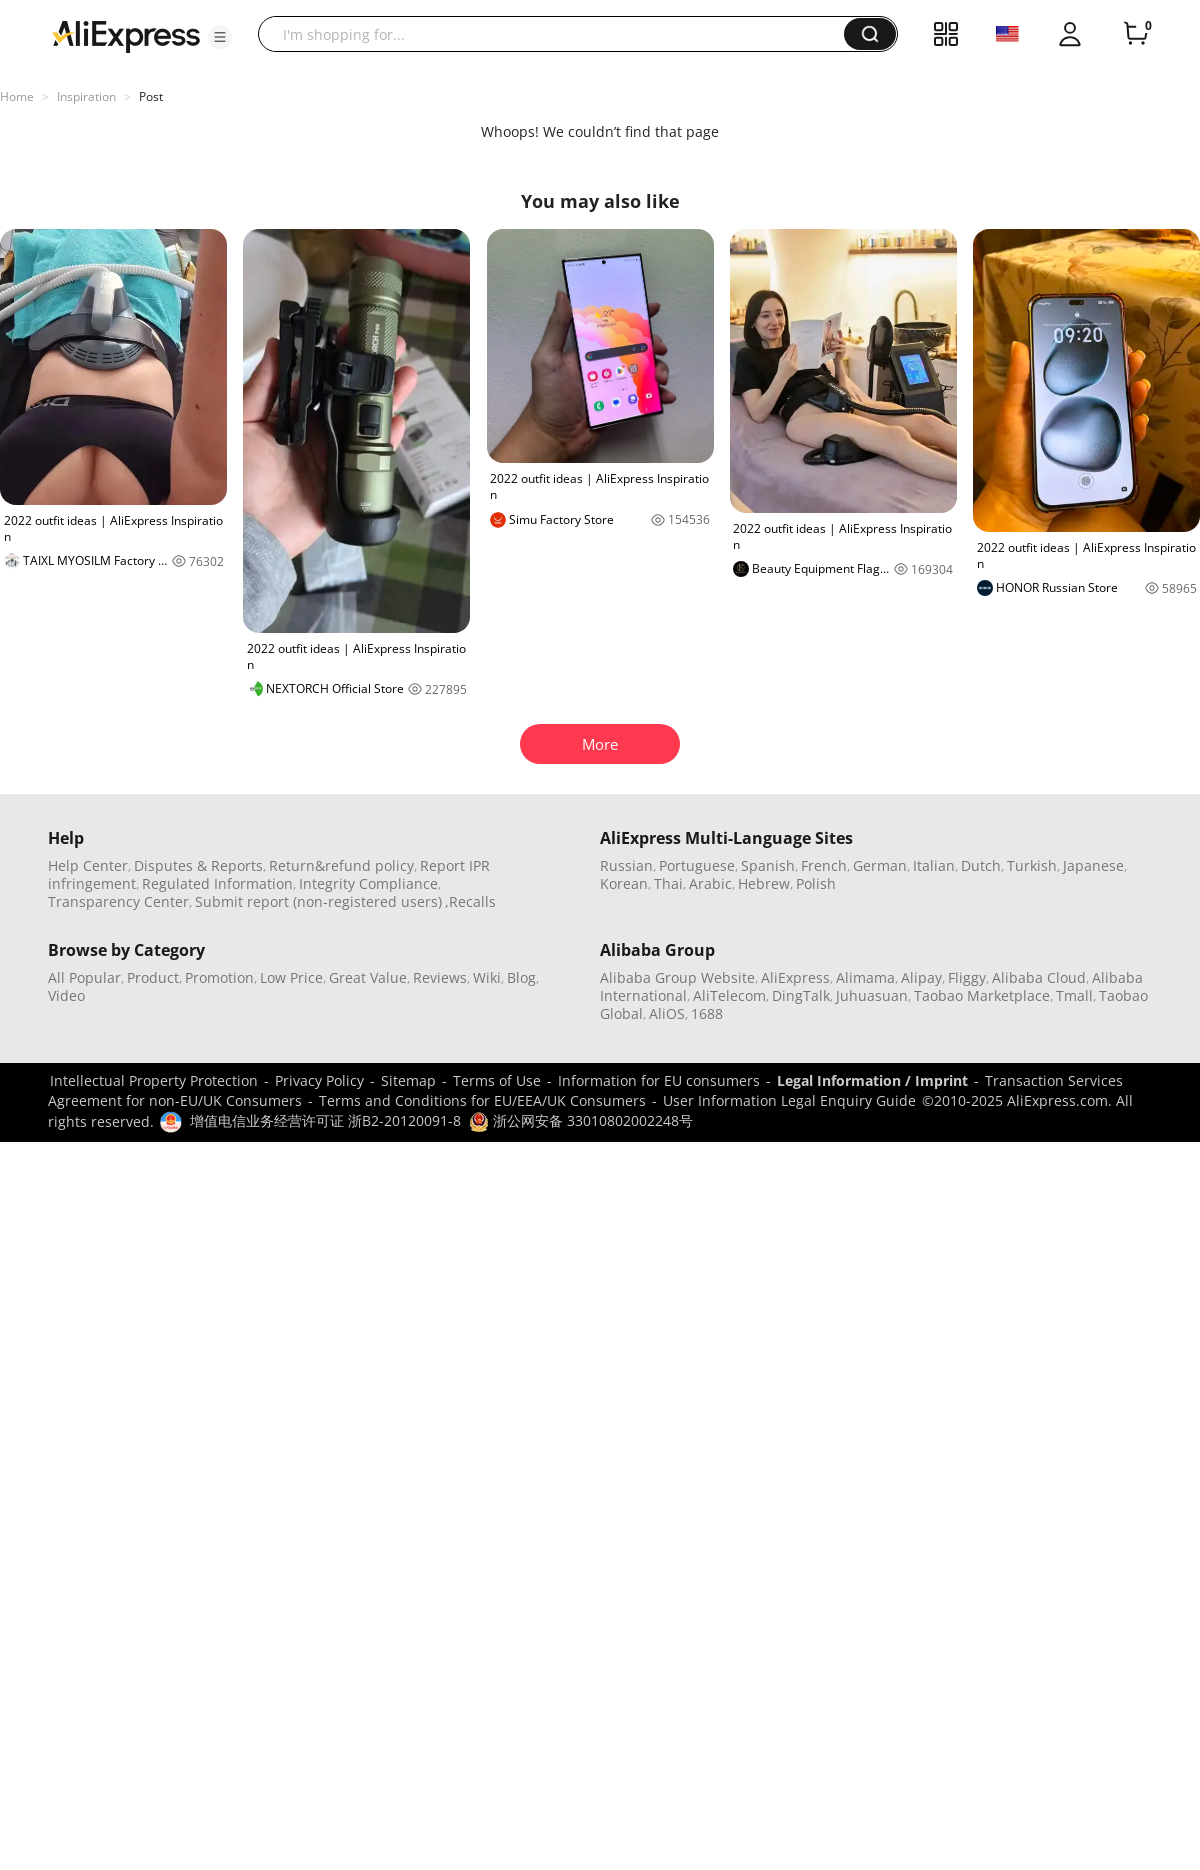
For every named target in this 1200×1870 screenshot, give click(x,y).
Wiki (487, 977)
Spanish (768, 865)
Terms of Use (497, 1080)
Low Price (291, 977)
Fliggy (967, 977)
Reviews (440, 977)
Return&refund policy (341, 865)
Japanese (1093, 865)
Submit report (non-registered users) (318, 901)
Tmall (1074, 995)
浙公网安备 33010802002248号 (581, 1120)
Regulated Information (217, 883)
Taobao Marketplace (982, 995)
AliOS (667, 1013)
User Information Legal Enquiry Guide (789, 1100)
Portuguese (697, 865)
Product (153, 977)
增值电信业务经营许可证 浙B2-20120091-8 (325, 1120)
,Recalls (470, 901)
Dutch (981, 865)
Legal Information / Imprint (872, 1080)
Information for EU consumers (659, 1080)
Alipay (921, 977)
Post (151, 96)
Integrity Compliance (368, 883)
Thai (668, 883)
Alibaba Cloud (1039, 977)
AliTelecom (729, 995)
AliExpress (795, 977)
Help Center (88, 865)
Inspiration (86, 96)
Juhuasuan (872, 995)
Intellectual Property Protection (154, 1080)
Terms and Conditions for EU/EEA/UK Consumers (482, 1100)
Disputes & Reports (198, 865)
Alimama (865, 977)
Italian (934, 865)
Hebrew (764, 883)
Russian (626, 865)
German (880, 865)
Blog (521, 977)
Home (17, 96)
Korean (624, 883)
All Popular (84, 977)
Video (66, 995)
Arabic (710, 883)
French (824, 865)
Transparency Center (118, 901)
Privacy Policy (319, 1080)
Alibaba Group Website (677, 977)
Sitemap (408, 1080)
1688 (707, 1013)
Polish (816, 883)
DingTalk (801, 995)
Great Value (368, 977)
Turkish (1032, 865)
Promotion (219, 977)
